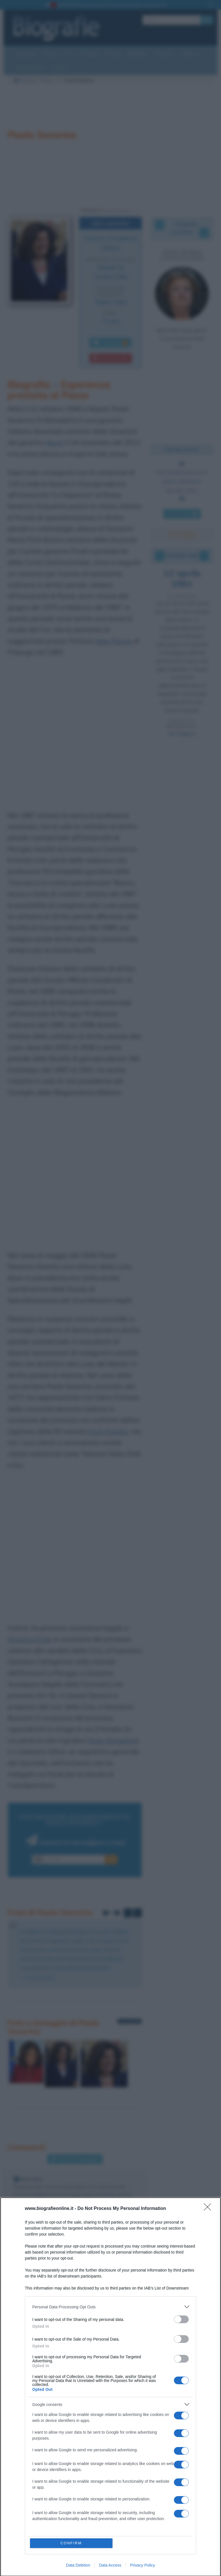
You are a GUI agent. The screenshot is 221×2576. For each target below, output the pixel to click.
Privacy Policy (142, 2565)
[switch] (181, 2319)
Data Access (110, 2565)
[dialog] (110, 2387)
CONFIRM (71, 2543)
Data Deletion (78, 2565)
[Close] (209, 2208)
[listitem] (110, 2307)
